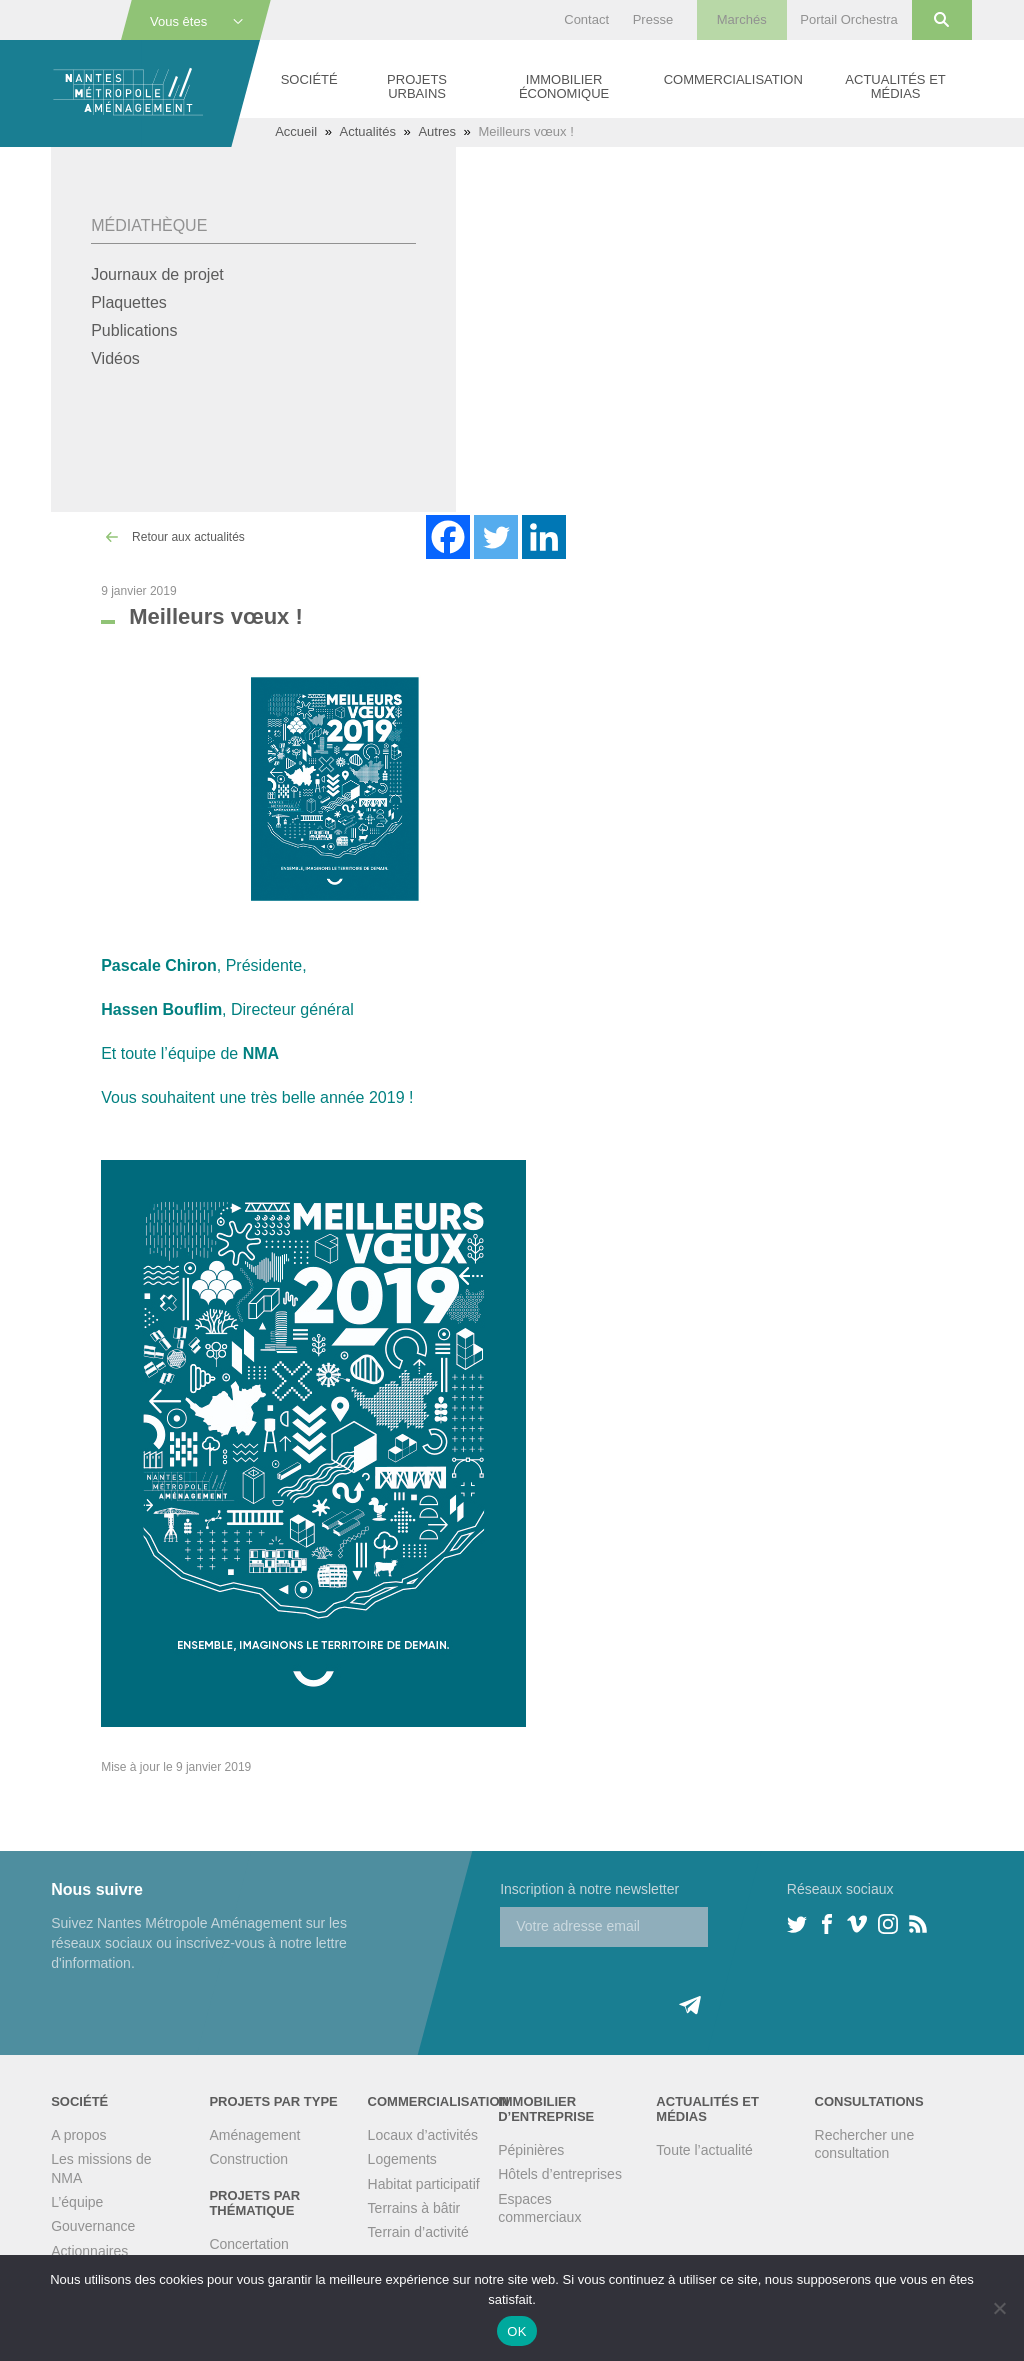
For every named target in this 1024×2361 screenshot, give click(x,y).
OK (516, 2331)
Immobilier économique (564, 86)
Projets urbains (417, 86)
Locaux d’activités (423, 2135)
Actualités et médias (895, 86)
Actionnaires (89, 2251)
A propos (78, 2135)
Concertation (248, 2244)
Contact (586, 19)
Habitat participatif (424, 2184)
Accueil (296, 131)
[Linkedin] (544, 537)
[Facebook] (448, 537)
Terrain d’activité (418, 2232)
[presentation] (652, 1986)
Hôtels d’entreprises (560, 2174)
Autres (437, 131)
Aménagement (254, 2135)
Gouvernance (93, 2226)
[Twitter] (496, 537)
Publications (134, 330)
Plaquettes (129, 302)
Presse (653, 19)
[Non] (999, 2308)
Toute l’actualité (704, 2150)
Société (309, 79)
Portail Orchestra (849, 19)
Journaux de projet (157, 274)
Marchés (742, 19)
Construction (248, 2159)
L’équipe (77, 2202)
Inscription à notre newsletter (589, 1889)
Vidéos (115, 358)
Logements (402, 2159)
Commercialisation (733, 79)
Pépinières (531, 2150)
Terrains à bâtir (414, 2208)
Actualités (368, 131)
